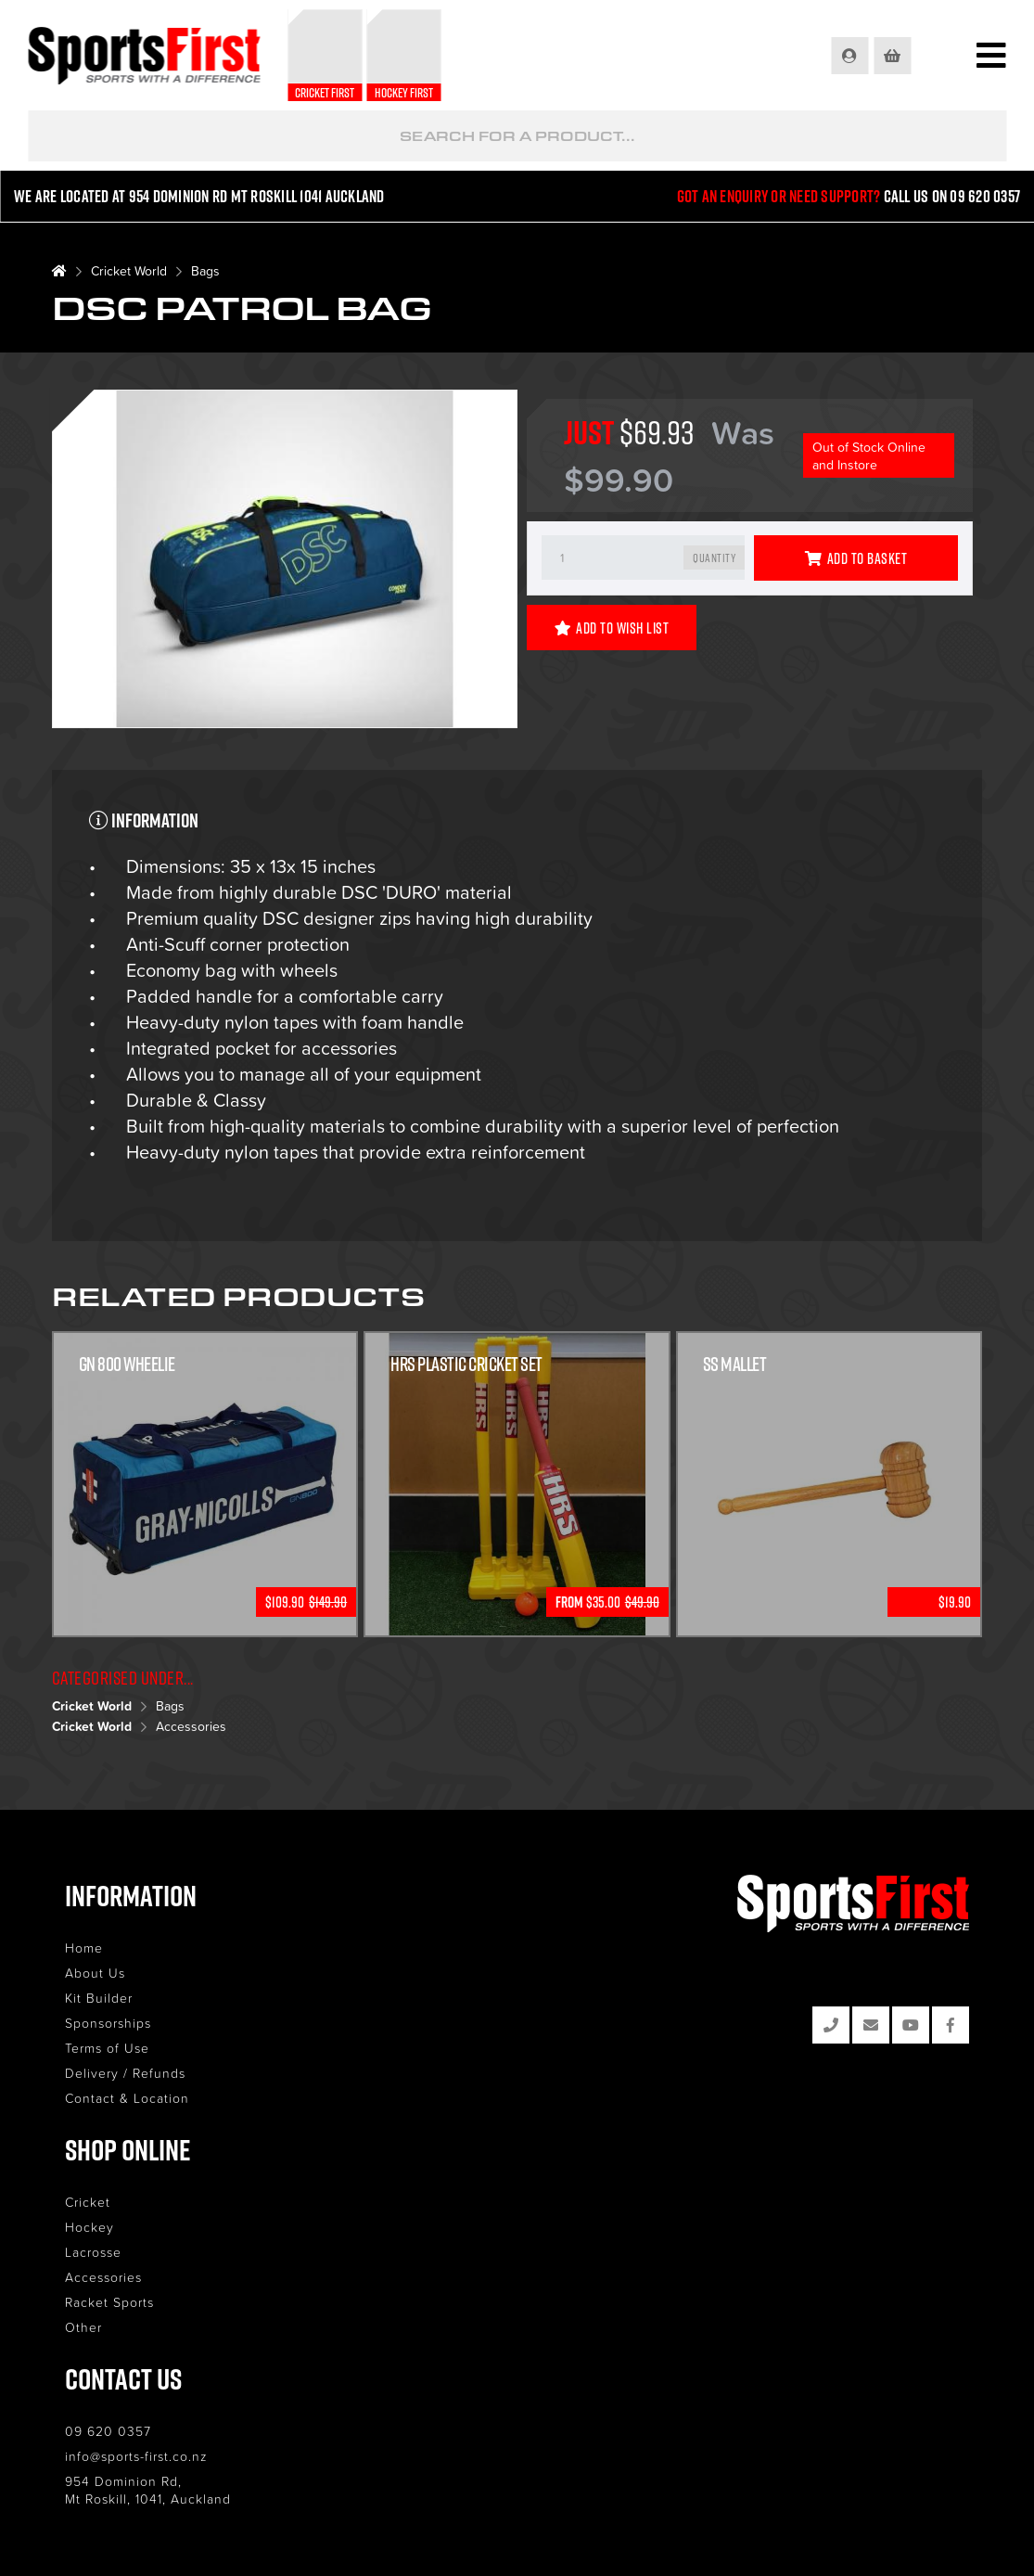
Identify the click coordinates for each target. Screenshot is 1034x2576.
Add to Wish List (612, 628)
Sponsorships (108, 2022)
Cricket (87, 2202)
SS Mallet (735, 1363)
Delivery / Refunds (125, 2073)
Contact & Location (127, 2098)
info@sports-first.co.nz (136, 2456)
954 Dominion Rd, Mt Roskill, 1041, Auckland (148, 2489)
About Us (95, 1972)
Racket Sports (109, 2302)
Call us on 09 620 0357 (952, 196)
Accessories (191, 1726)
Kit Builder (99, 1997)
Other (83, 2327)
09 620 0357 (108, 2431)
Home (84, 1947)
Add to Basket (856, 558)
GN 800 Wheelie (127, 1363)
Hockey (89, 2227)
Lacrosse (93, 2252)
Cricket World (129, 270)
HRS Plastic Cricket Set (466, 1363)
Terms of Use (107, 2048)
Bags (205, 270)
